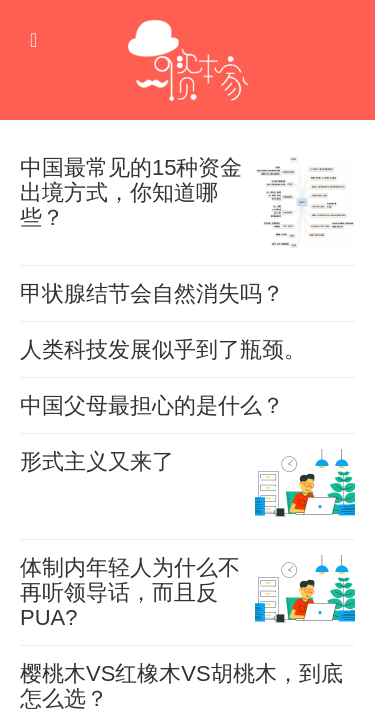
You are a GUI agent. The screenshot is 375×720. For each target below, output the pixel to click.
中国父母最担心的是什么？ (152, 405)
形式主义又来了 (97, 461)
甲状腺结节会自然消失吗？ (152, 293)
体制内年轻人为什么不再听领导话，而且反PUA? (130, 592)
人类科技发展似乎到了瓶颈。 (163, 349)
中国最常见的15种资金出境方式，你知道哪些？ (131, 192)
